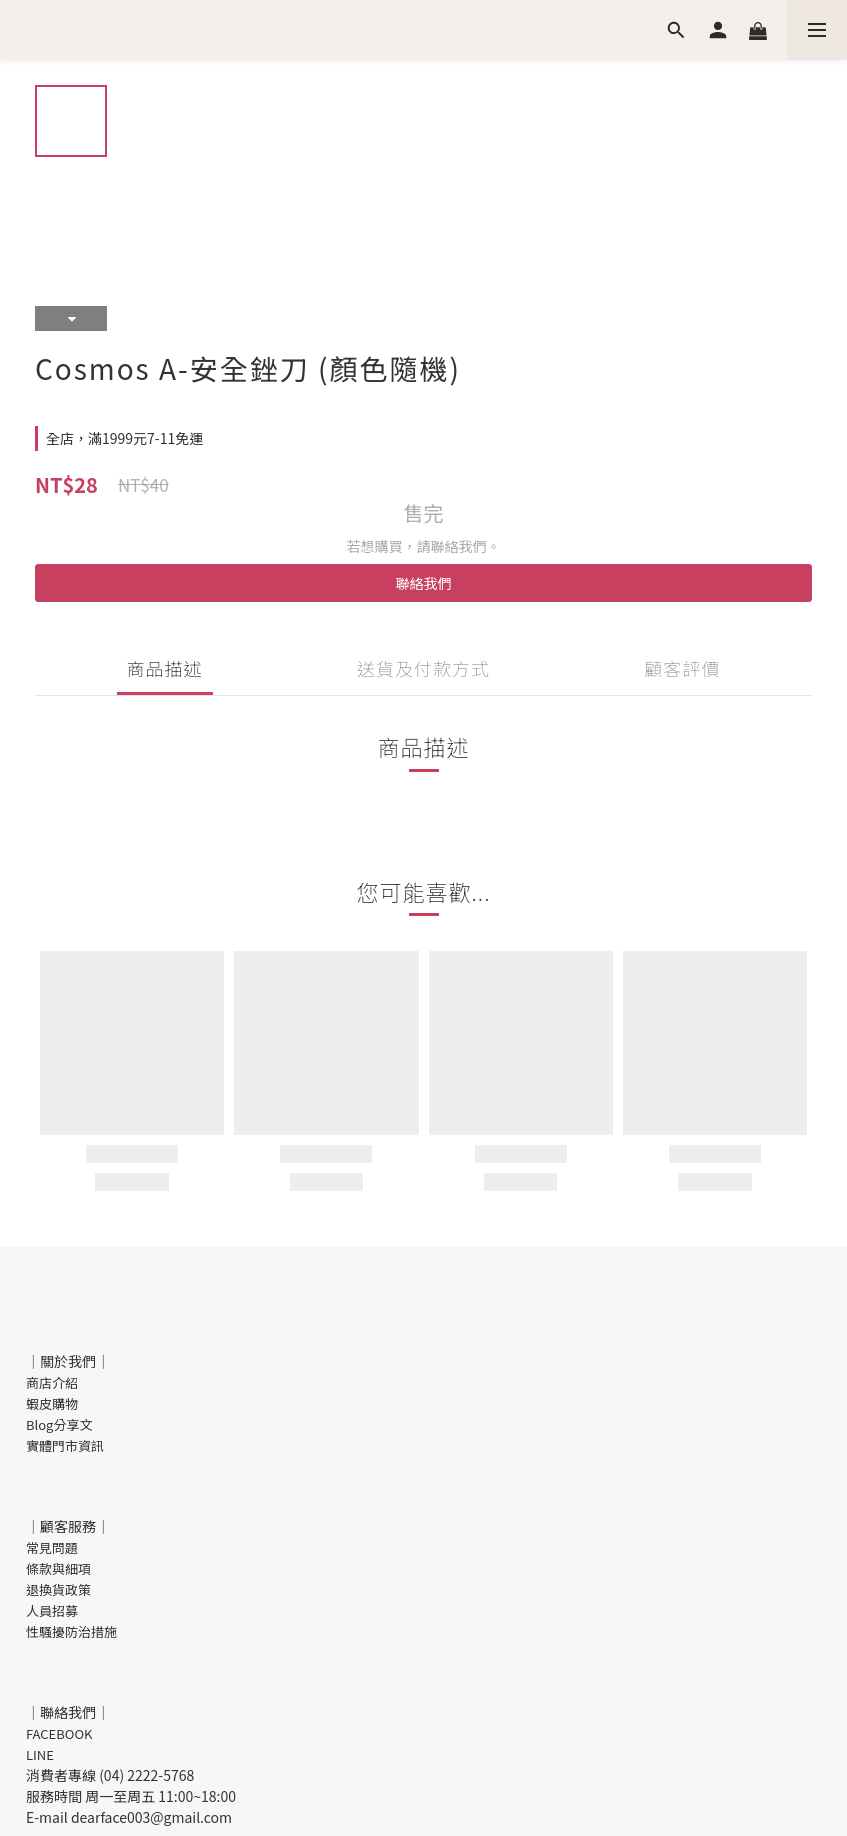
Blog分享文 (59, 1424)
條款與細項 (58, 1568)
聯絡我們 (424, 583)
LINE (40, 1754)
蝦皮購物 (52, 1403)
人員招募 (52, 1610)
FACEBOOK (59, 1733)
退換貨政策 (58, 1589)
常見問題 (52, 1547)
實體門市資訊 (65, 1445)
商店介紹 (52, 1382)
